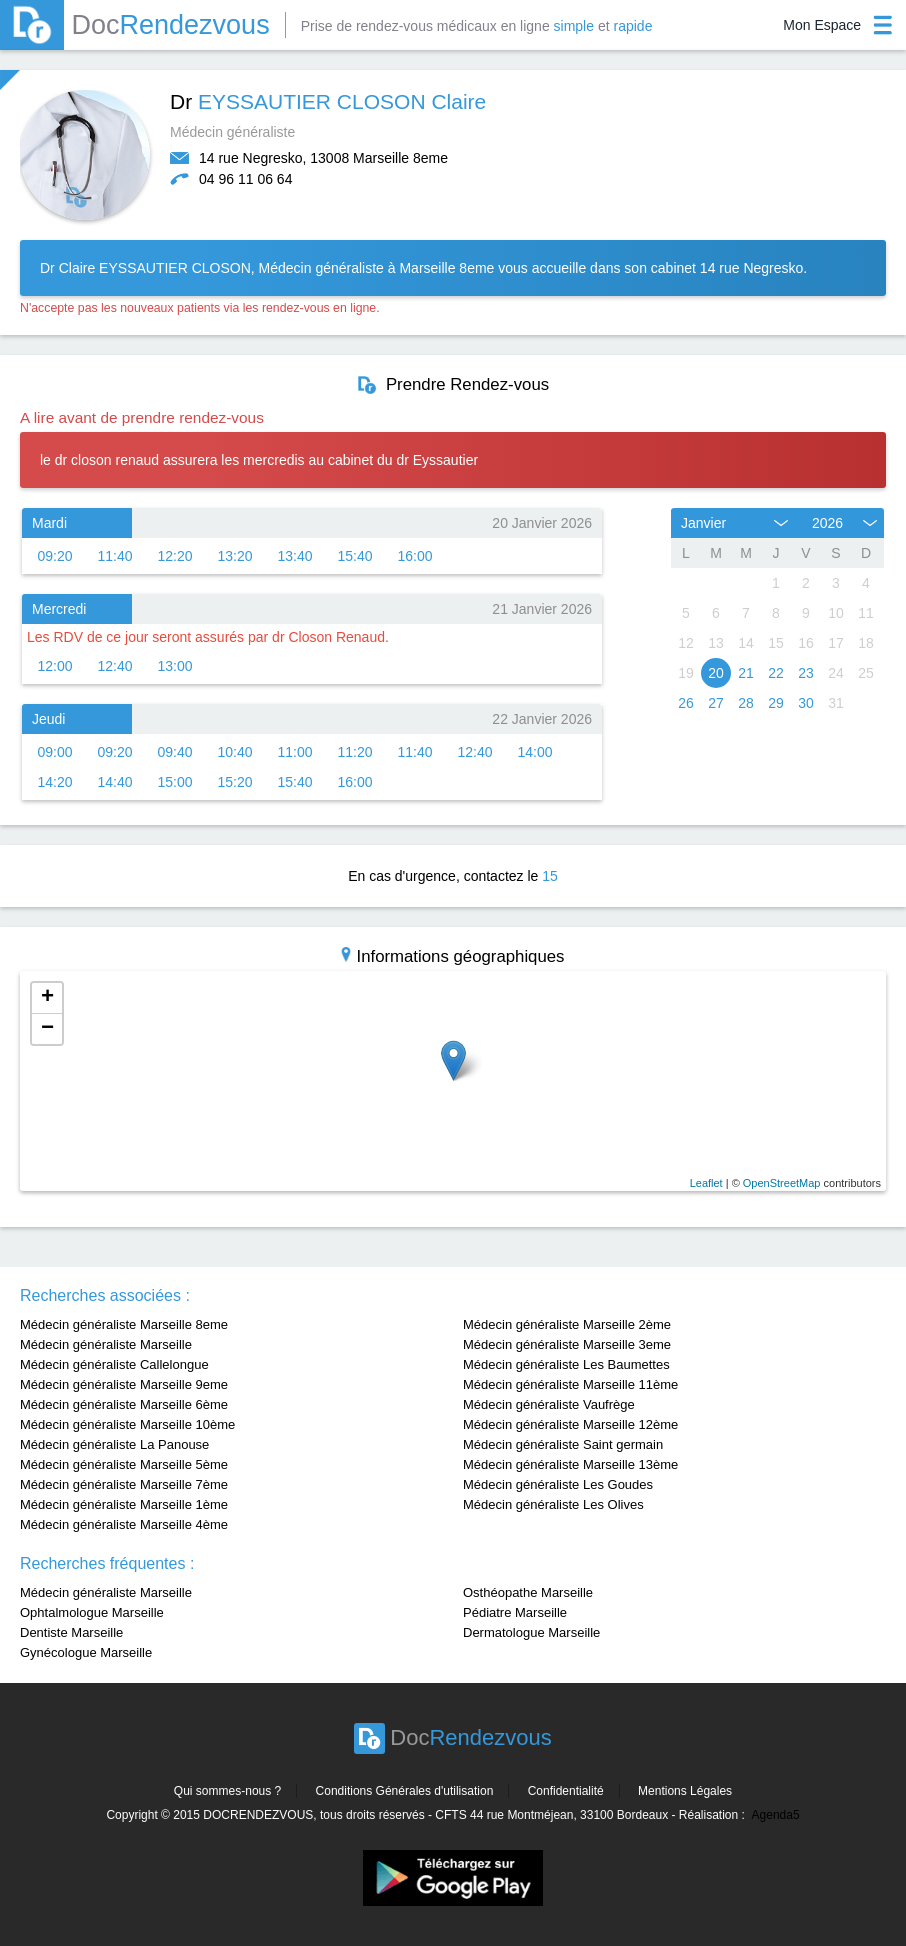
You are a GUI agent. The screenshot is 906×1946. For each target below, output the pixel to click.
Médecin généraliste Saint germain (563, 1444)
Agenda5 (776, 1815)
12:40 (114, 666)
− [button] (47, 1029)
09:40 (174, 752)
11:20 (354, 752)
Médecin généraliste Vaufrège (549, 1404)
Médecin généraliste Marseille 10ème (127, 1424)
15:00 (174, 782)
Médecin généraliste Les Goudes (558, 1484)
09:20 (54, 556)
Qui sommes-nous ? (227, 1791)
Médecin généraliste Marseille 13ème (570, 1464)
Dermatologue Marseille (531, 1632)
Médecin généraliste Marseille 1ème (124, 1504)
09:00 (54, 752)
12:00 (54, 666)
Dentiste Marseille (71, 1632)
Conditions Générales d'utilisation (405, 1791)
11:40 (114, 556)
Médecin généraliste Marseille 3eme (567, 1344)
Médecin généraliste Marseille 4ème (124, 1524)
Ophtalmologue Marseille (92, 1612)
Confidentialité (566, 1791)
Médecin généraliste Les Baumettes (566, 1364)
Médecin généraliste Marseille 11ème (570, 1384)
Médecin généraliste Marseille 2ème (567, 1324)
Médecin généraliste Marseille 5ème (124, 1464)
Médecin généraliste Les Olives (553, 1504)
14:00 (534, 752)
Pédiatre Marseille (515, 1612)
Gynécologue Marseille (86, 1652)
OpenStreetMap (782, 1183)
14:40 (114, 782)
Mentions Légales (685, 1791)
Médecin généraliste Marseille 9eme (124, 1384)
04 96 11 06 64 (245, 179)
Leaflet (706, 1183)
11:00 (294, 752)
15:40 (354, 556)
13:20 (234, 556)
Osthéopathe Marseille (528, 1592)
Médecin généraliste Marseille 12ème (570, 1424)
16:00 (414, 556)
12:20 (174, 556)
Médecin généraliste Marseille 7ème (124, 1484)
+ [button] (47, 998)
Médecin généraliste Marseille (106, 1344)
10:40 (234, 752)
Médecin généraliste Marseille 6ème (124, 1404)
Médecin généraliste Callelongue (114, 1364)
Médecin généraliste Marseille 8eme (124, 1324)
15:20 (234, 782)
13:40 (294, 556)
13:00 (174, 666)
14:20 (54, 782)
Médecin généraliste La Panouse (114, 1444)
